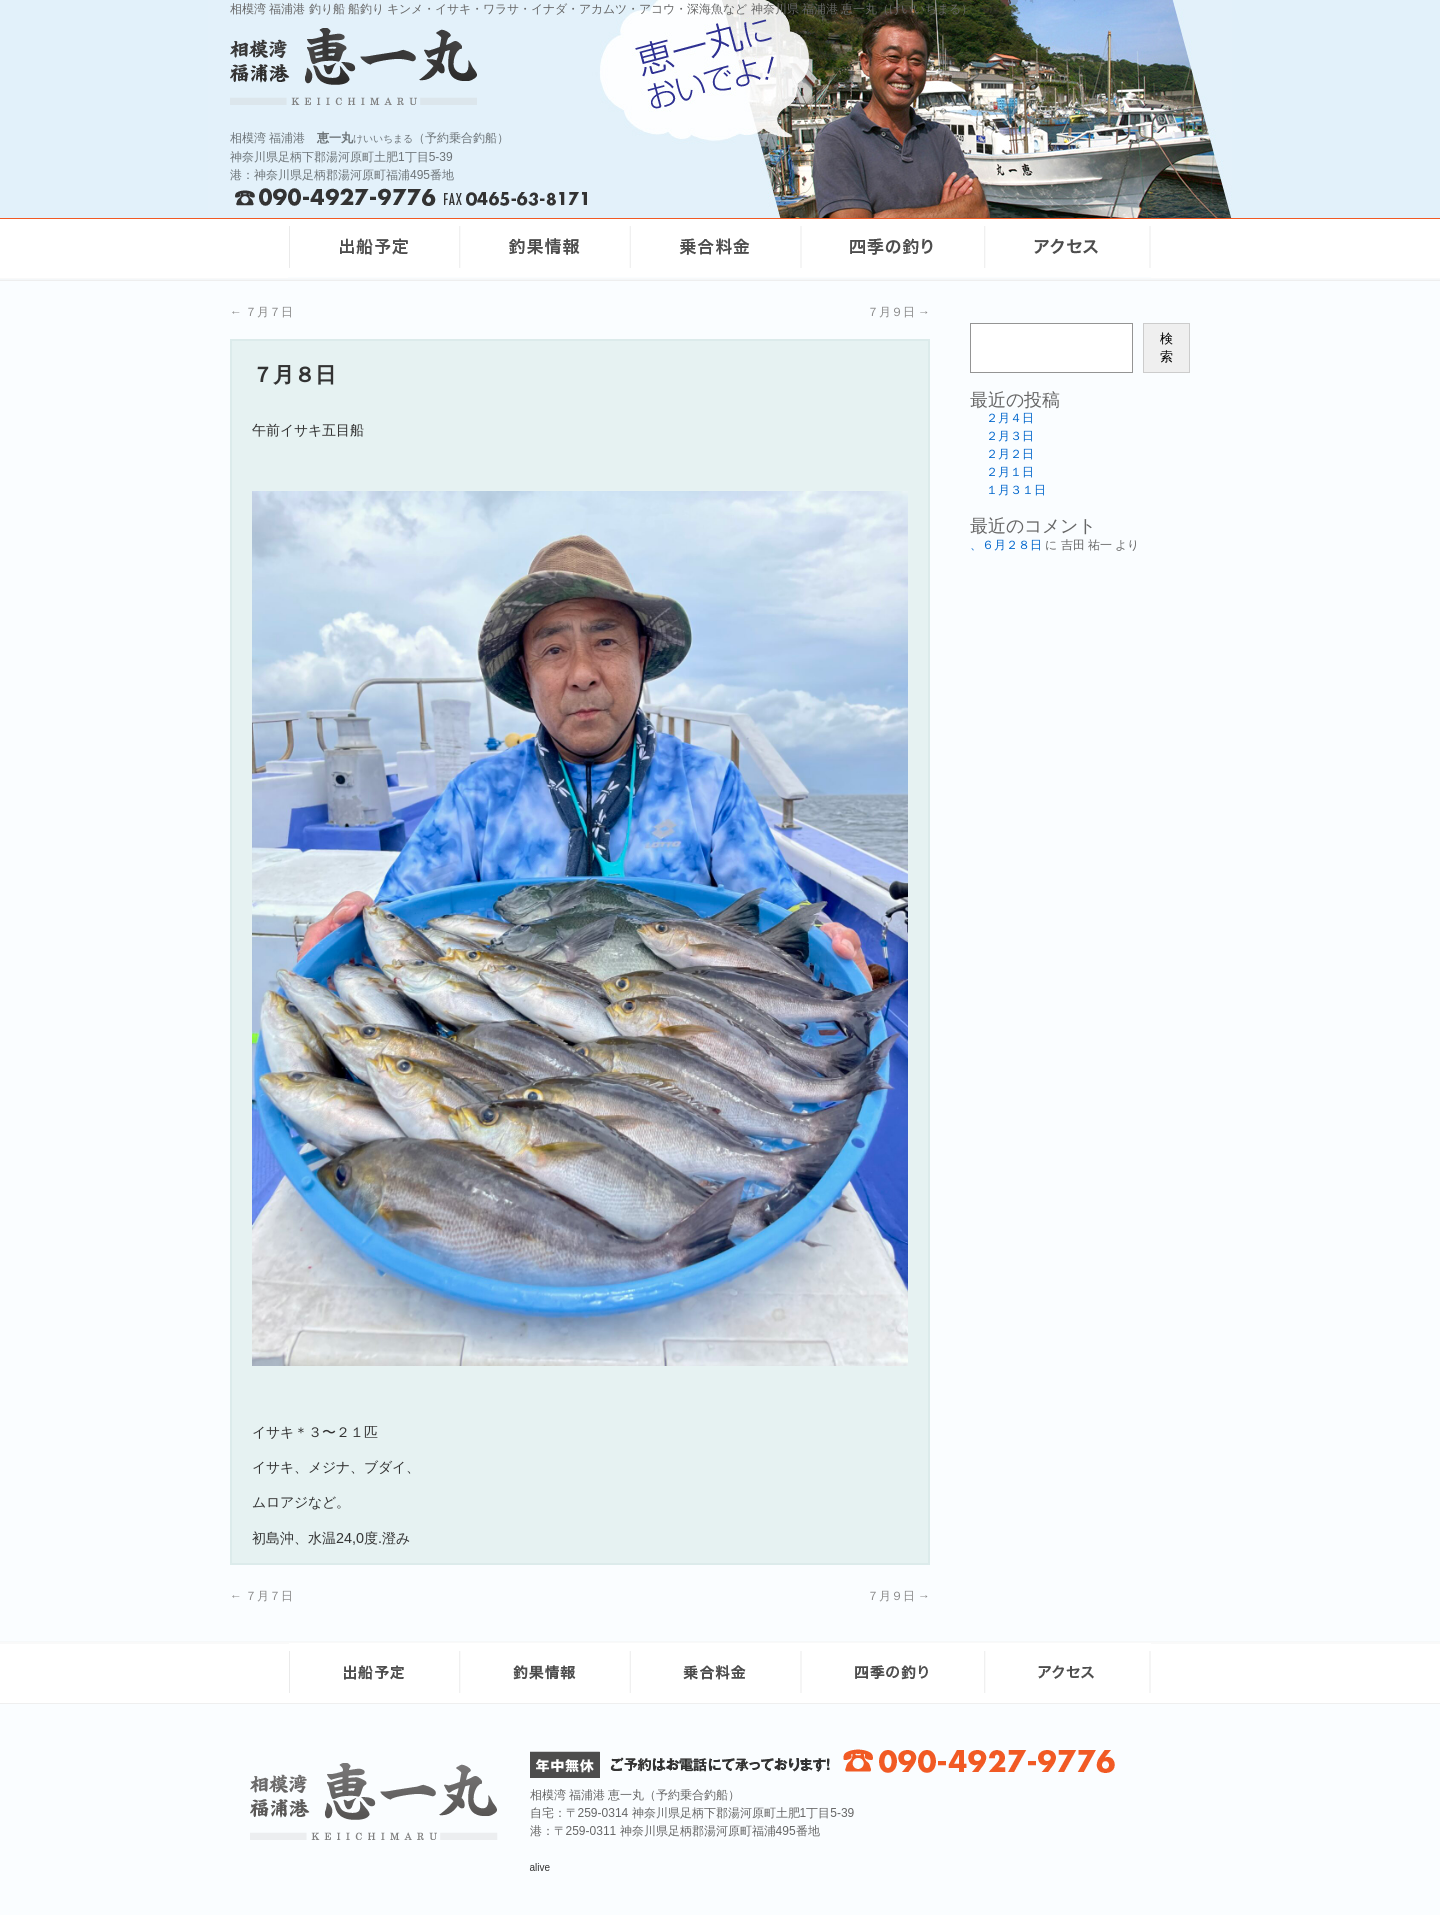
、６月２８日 (1006, 545)
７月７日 (261, 312)
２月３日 (1010, 436)
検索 (1166, 347)
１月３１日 (1016, 490)
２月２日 (1010, 454)
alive (540, 1867)
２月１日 (1010, 472)
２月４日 (1010, 418)
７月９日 (898, 312)
